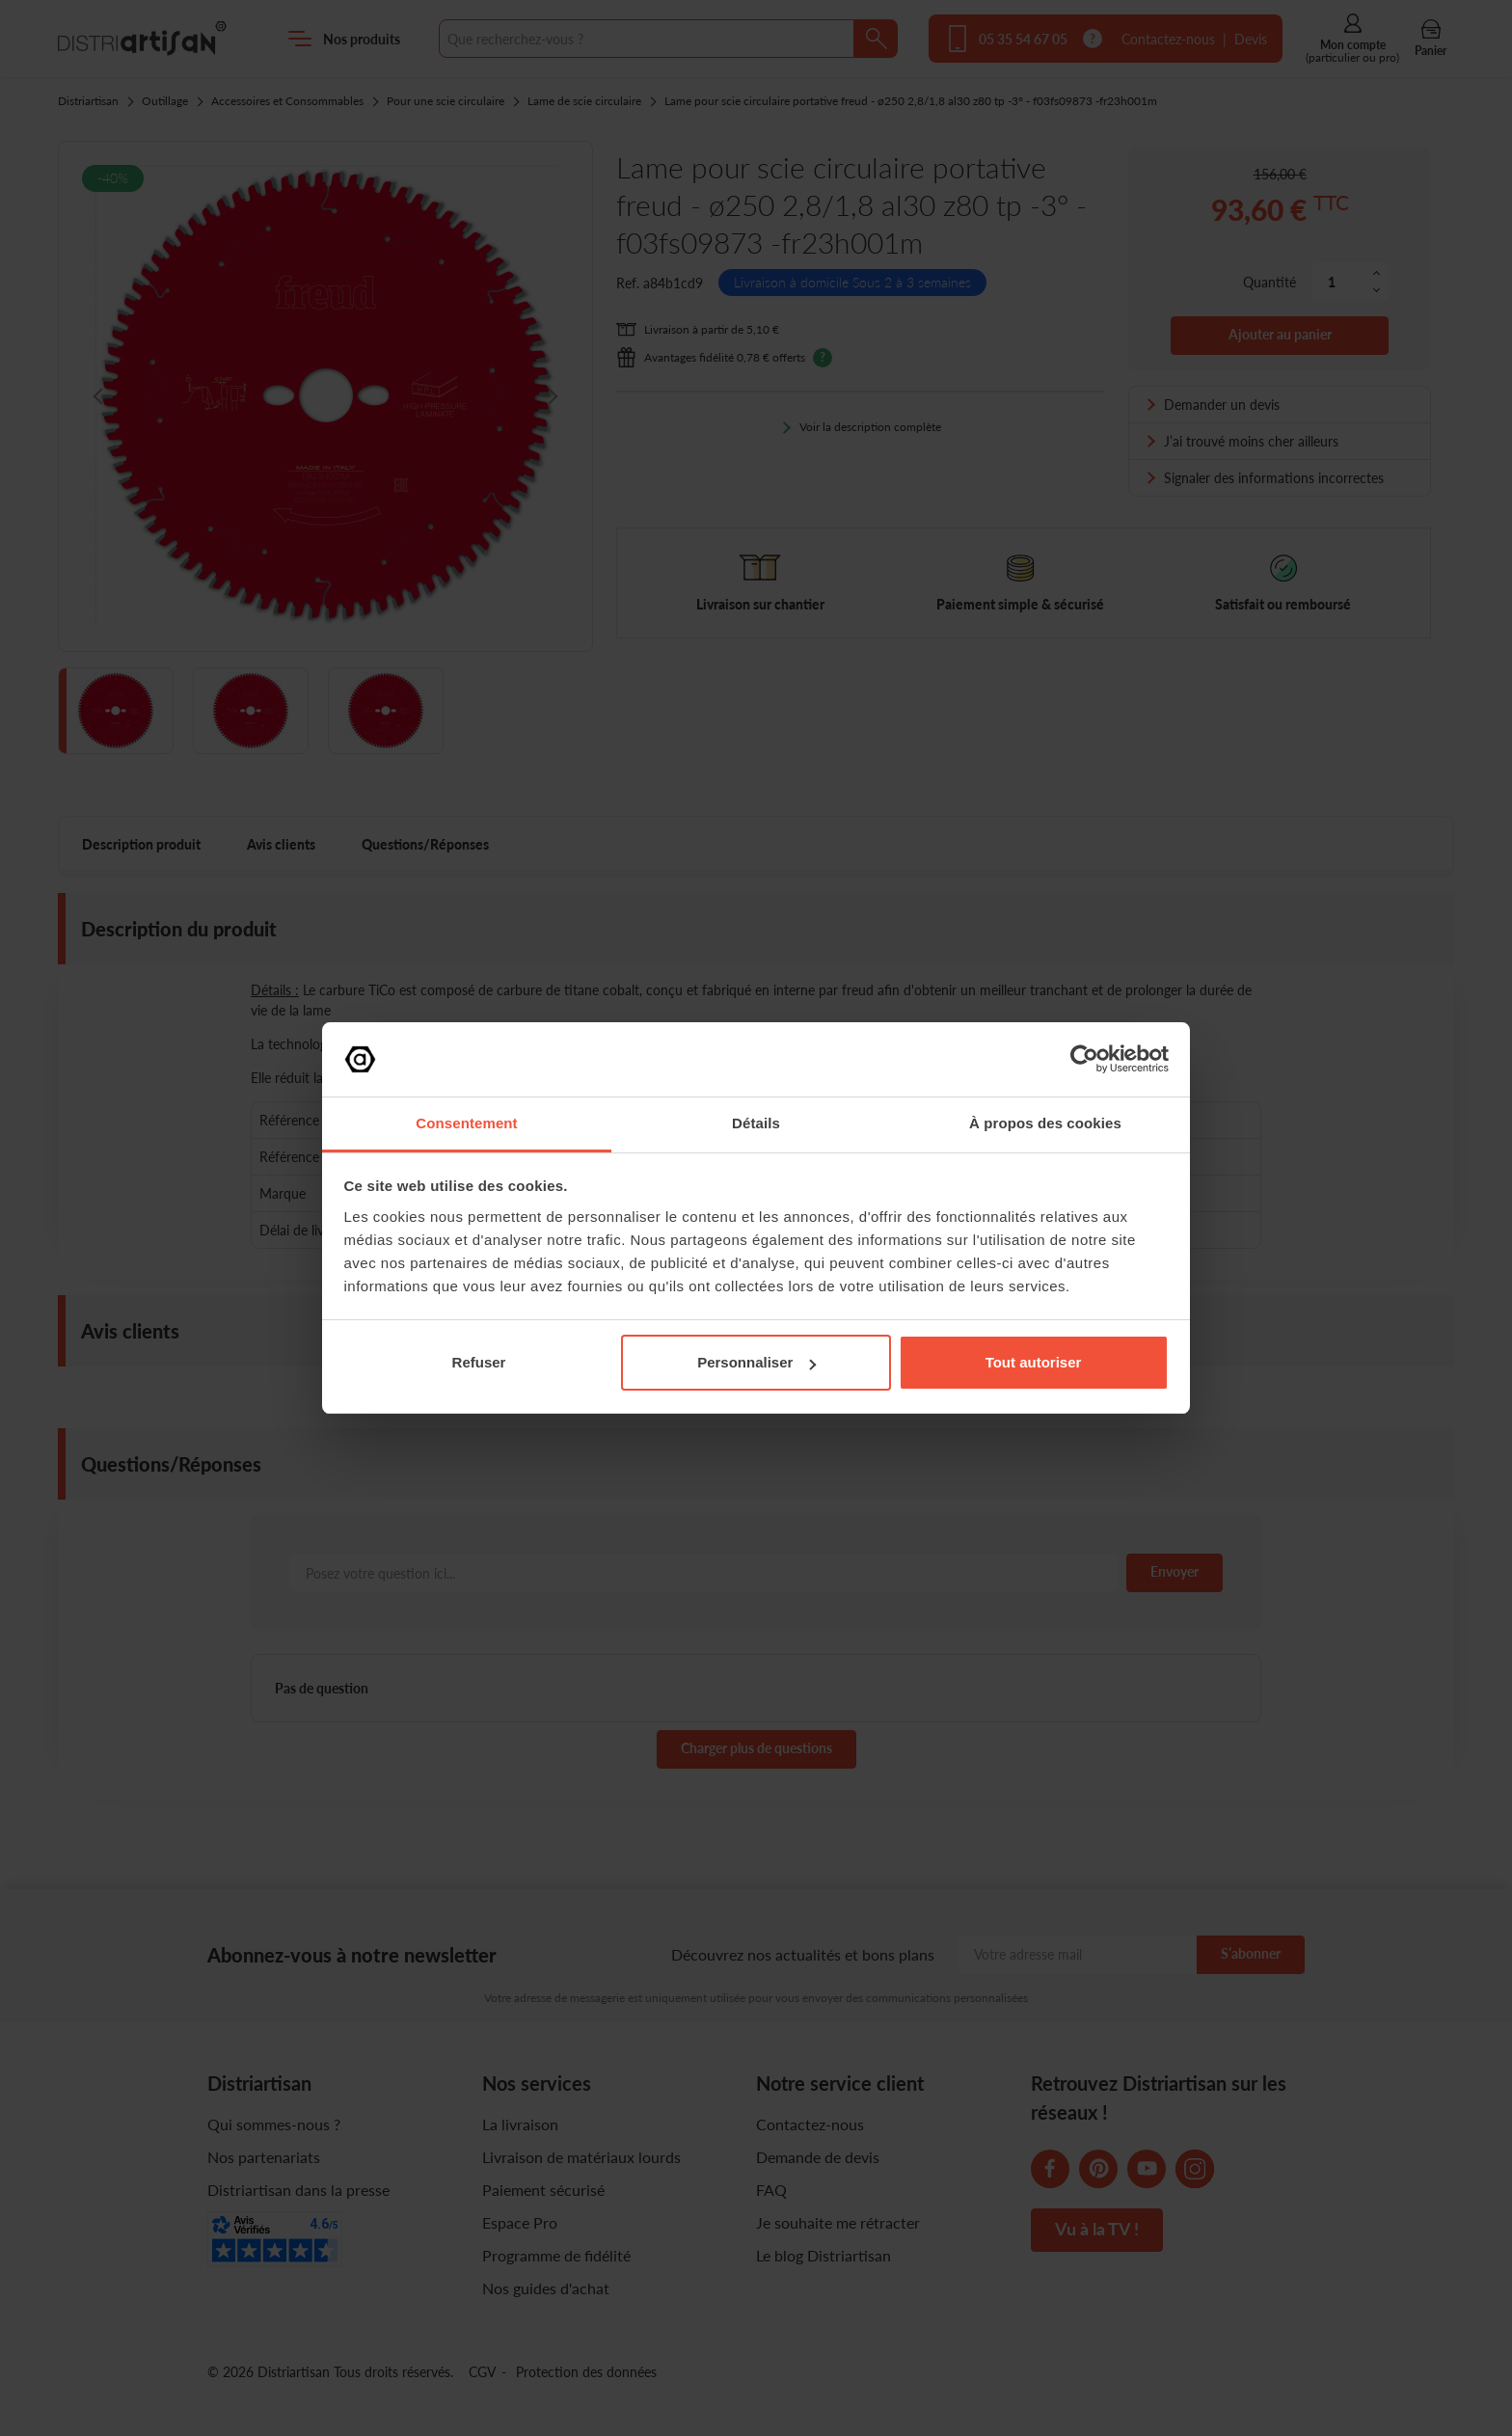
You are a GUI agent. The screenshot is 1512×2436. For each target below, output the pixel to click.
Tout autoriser (1034, 1362)
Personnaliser (756, 1362)
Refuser (479, 1362)
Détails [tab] (756, 1123)
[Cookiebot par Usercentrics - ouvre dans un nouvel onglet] (1084, 1058)
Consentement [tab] (466, 1123)
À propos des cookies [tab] (1045, 1123)
